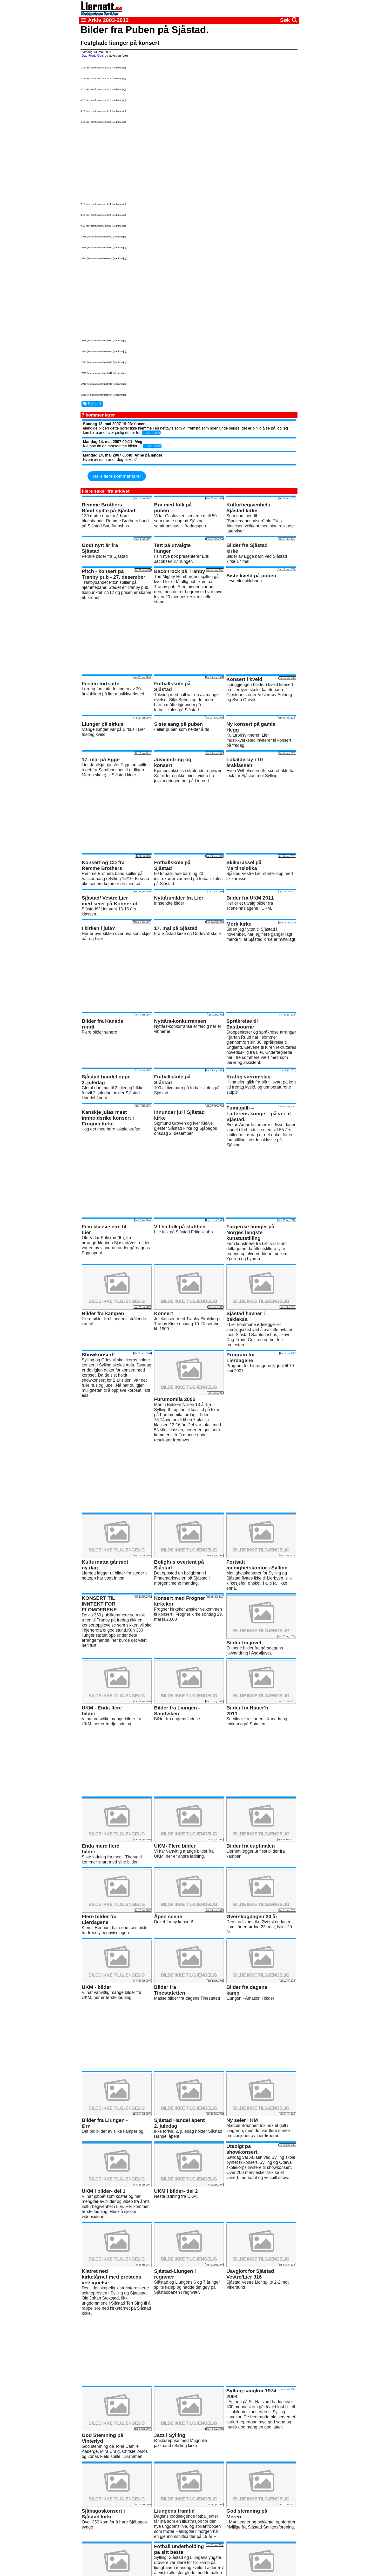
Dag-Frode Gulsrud (95, 55)
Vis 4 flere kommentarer (116, 476)
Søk (288, 20)
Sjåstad (92, 404)
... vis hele (151, 432)
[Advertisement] (189, 161)
